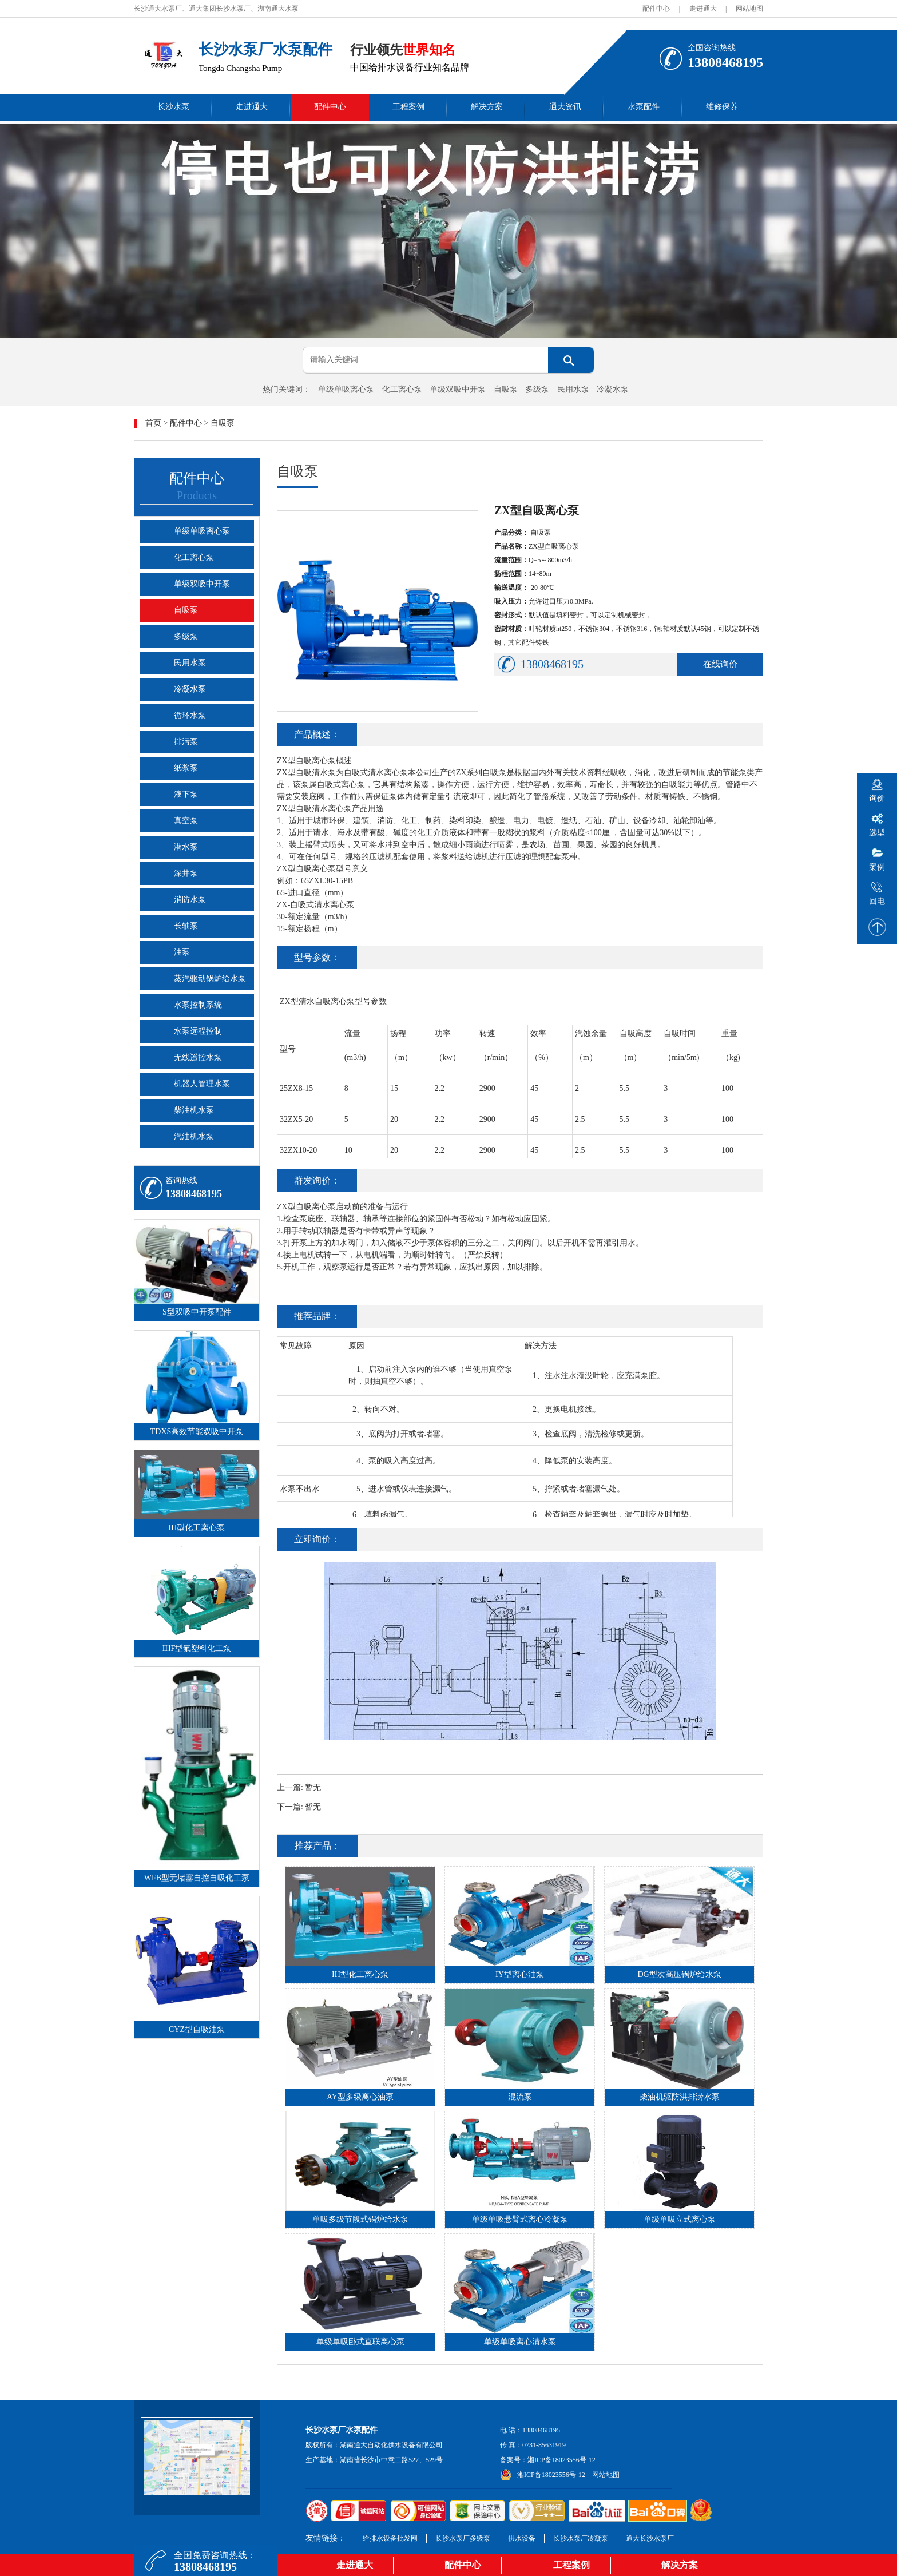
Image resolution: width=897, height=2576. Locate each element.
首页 (153, 423)
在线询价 (720, 664)
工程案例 (408, 106)
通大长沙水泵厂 (650, 2538)
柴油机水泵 (194, 1110)
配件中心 (656, 9)
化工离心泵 (402, 389)
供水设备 (521, 2538)
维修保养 (722, 106)
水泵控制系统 (198, 1005)
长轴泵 (186, 926)
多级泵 (537, 389)
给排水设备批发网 (390, 2538)
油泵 (182, 952)
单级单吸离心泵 (346, 389)
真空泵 (186, 820)
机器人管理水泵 (202, 1083)
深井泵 (186, 873)
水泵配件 (644, 106)
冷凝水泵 (613, 389)
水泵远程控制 (198, 1031)
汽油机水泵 (194, 1136)
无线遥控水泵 (198, 1057)
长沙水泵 (173, 106)
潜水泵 (186, 847)
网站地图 (749, 9)
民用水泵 (573, 389)
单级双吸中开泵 (458, 389)
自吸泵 (506, 389)
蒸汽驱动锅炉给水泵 (210, 978)
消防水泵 (190, 899)
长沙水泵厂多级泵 (462, 2538)
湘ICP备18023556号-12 (561, 2460)
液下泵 (186, 794)
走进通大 (703, 9)
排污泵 (186, 741)
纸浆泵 (186, 768)
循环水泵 (190, 715)
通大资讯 (565, 106)
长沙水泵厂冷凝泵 (580, 2538)
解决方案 (487, 106)
